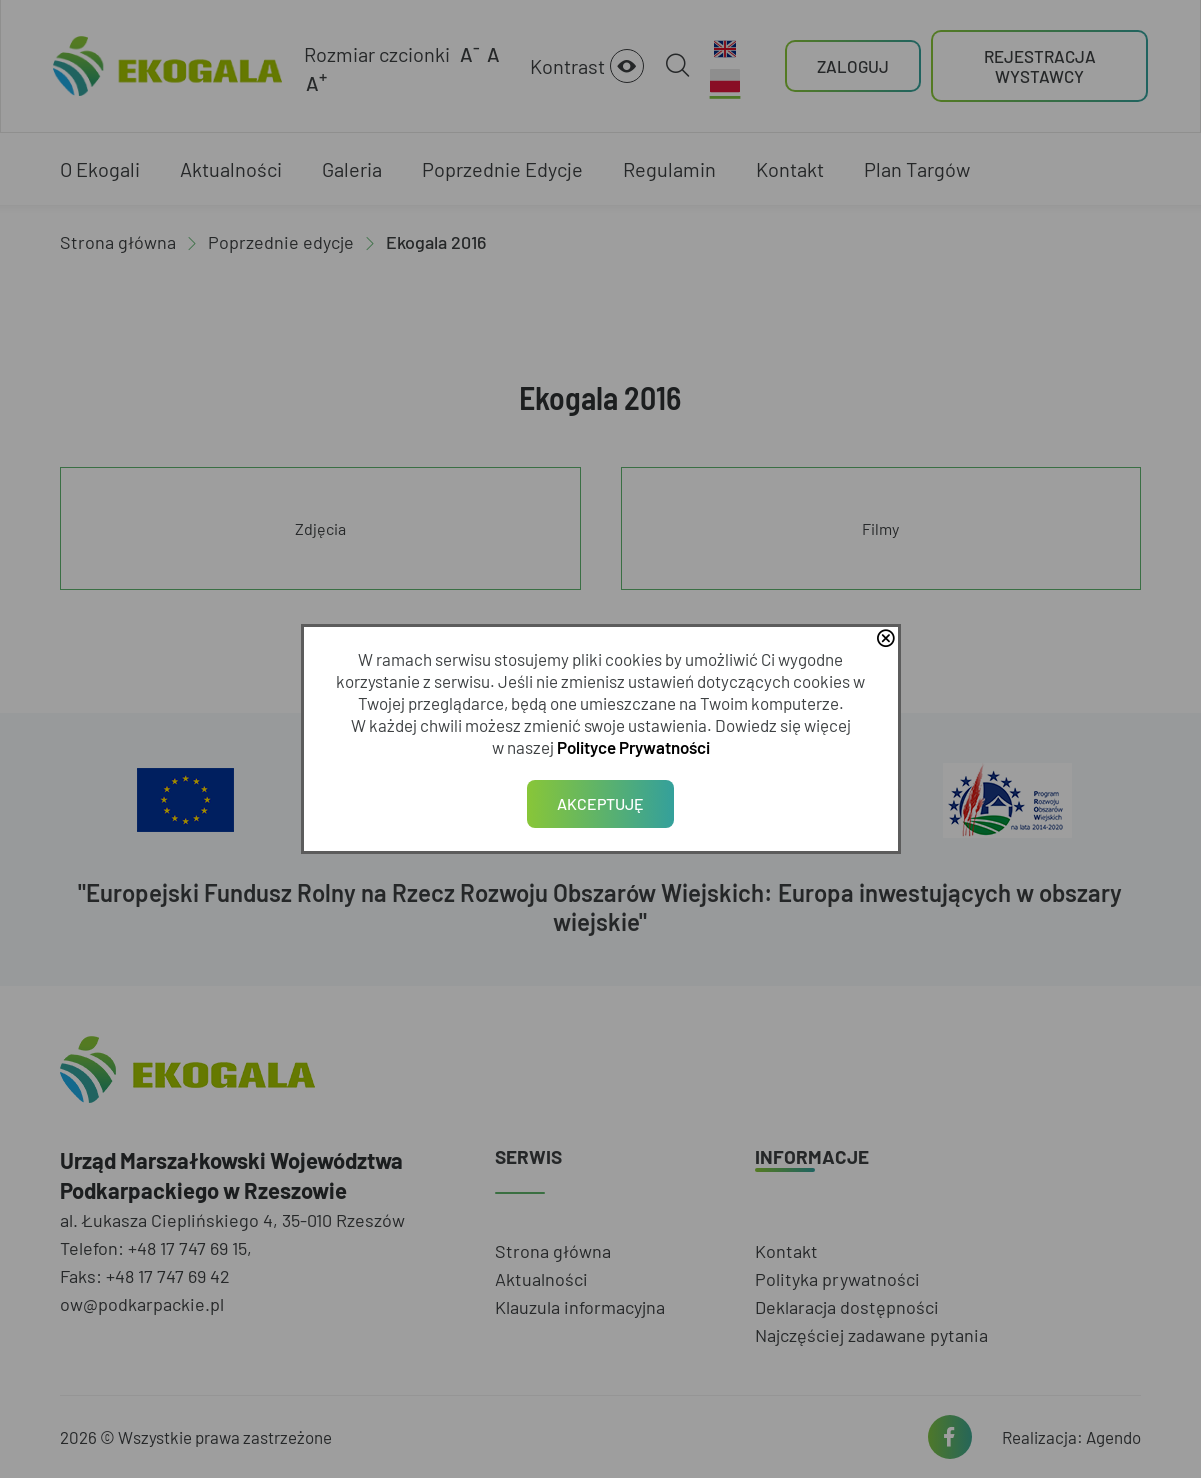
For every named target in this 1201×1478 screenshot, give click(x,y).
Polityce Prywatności (633, 747)
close (886, 640)
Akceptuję (600, 803)
